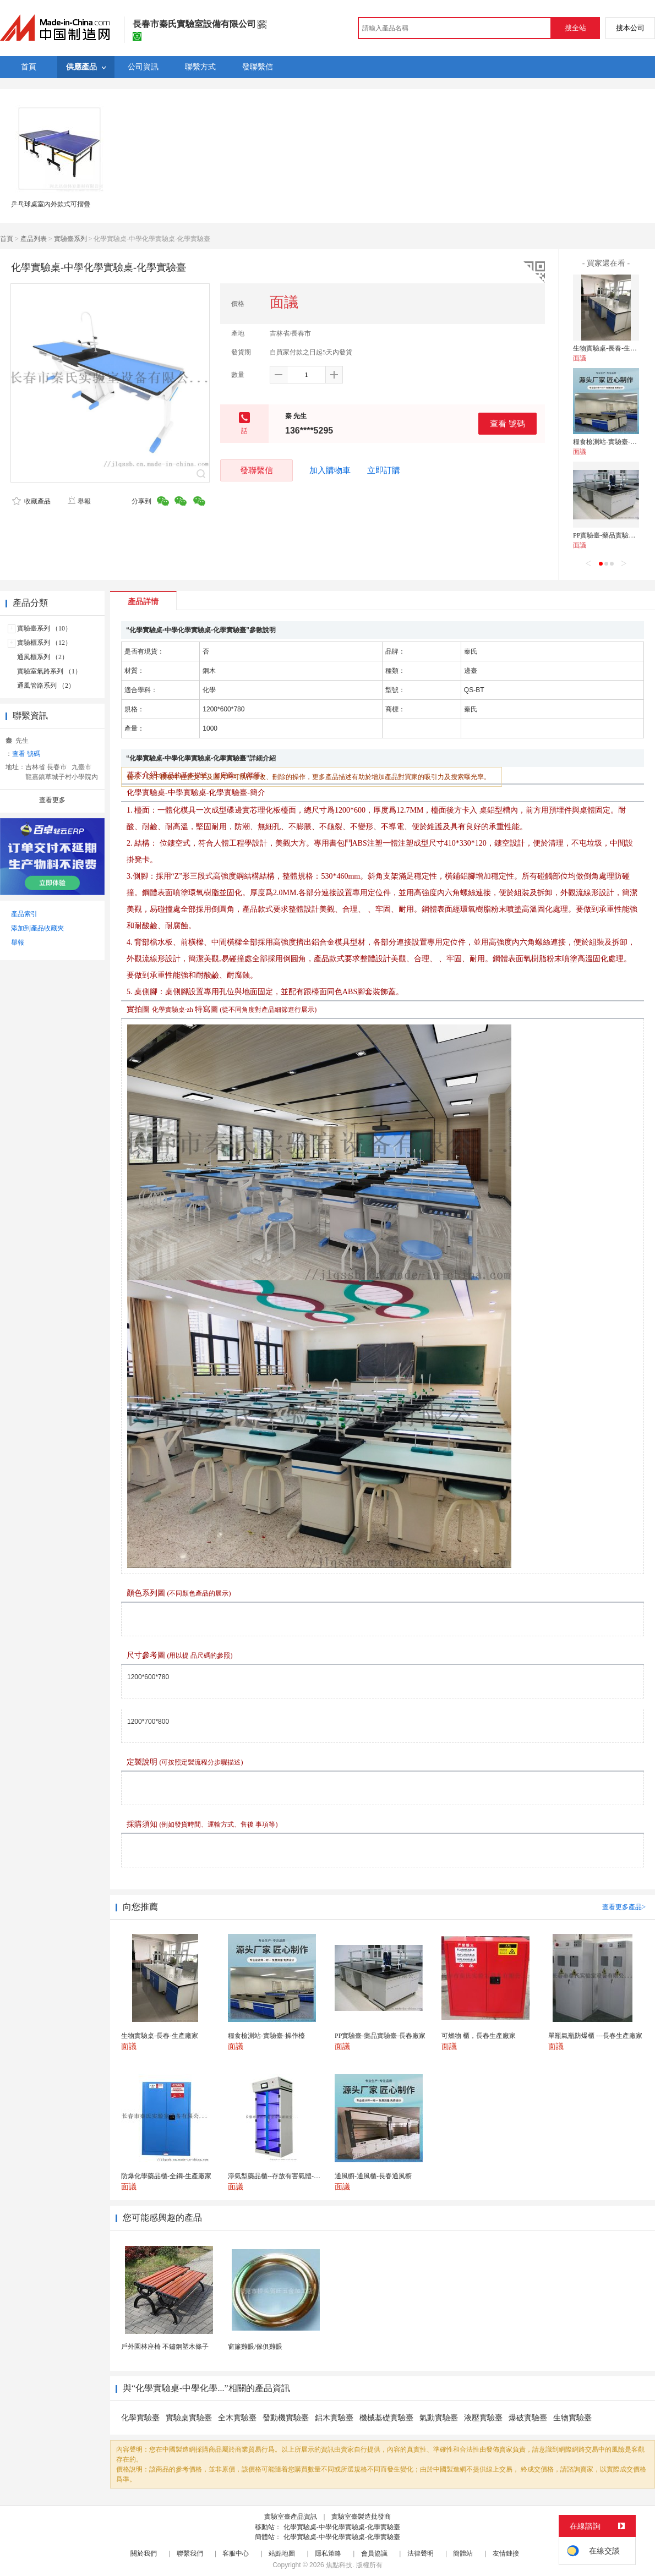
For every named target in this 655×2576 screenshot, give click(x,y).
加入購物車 (330, 470)
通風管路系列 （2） (46, 685)
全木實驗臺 (237, 2418)
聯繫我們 (190, 2553)
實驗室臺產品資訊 (290, 2516)
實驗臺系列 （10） (44, 628)
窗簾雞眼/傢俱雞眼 (255, 2346)
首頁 (6, 239)
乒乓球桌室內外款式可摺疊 (50, 204)
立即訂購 (383, 470)
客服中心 (235, 2553)
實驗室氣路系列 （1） (49, 671)
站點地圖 (282, 2553)
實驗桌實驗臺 (189, 2418)
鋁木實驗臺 (334, 2418)
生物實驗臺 (572, 2418)
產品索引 (24, 914)
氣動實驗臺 (438, 2418)
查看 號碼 (507, 423)
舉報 (79, 501)
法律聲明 (420, 2553)
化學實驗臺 (140, 2418)
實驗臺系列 (70, 239)
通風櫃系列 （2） (42, 657)
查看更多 (52, 800)
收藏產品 (31, 501)
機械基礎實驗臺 (386, 2418)
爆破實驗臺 (528, 2418)
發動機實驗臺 (286, 2418)
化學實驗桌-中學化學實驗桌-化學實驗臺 (341, 2527)
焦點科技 (339, 2565)
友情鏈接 (506, 2553)
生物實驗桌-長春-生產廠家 (611, 348)
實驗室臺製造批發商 (361, 2516)
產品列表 (33, 239)
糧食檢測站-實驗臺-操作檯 (611, 442)
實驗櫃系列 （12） (44, 642)
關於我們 (143, 2553)
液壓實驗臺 (483, 2418)
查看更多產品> (624, 1907)
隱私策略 (328, 2553)
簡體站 (463, 2553)
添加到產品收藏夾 (37, 928)
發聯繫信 (256, 470)
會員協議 (374, 2553)
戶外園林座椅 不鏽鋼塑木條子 (165, 2346)
